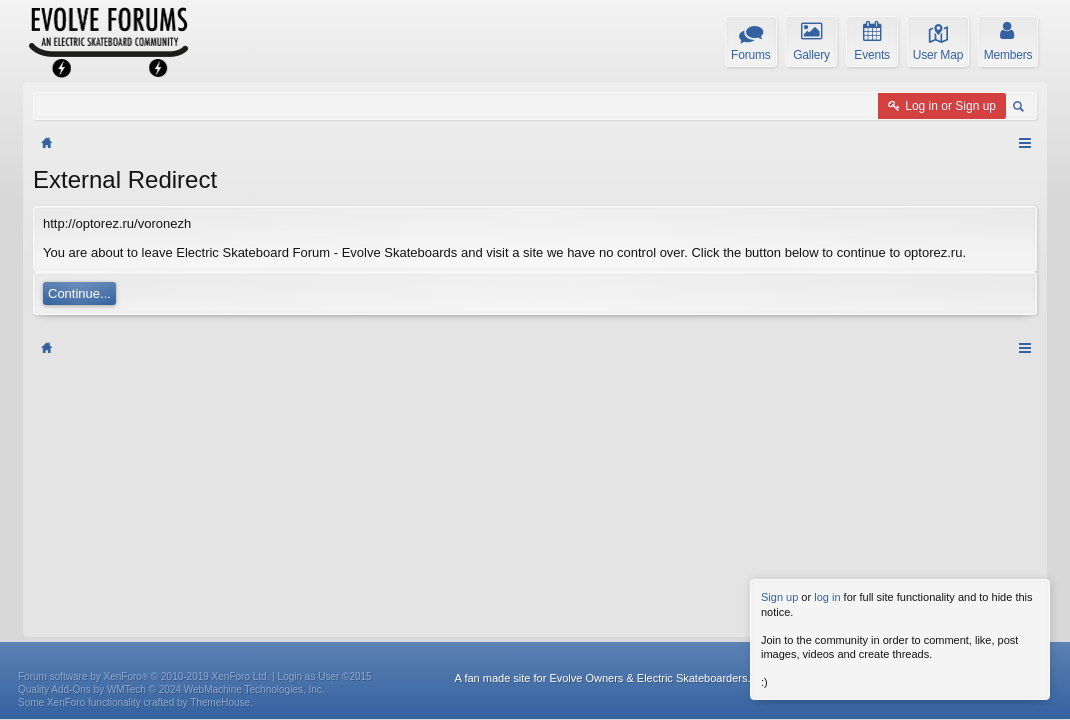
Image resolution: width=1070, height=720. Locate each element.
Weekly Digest (910, 392)
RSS (1025, 392)
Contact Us (795, 392)
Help (848, 392)
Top (996, 392)
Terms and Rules (912, 411)
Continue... (79, 293)
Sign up (779, 597)
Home (967, 392)
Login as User (325, 409)
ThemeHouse (220, 435)
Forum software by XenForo (143, 409)
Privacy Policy (998, 411)
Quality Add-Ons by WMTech (171, 422)
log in (827, 597)
